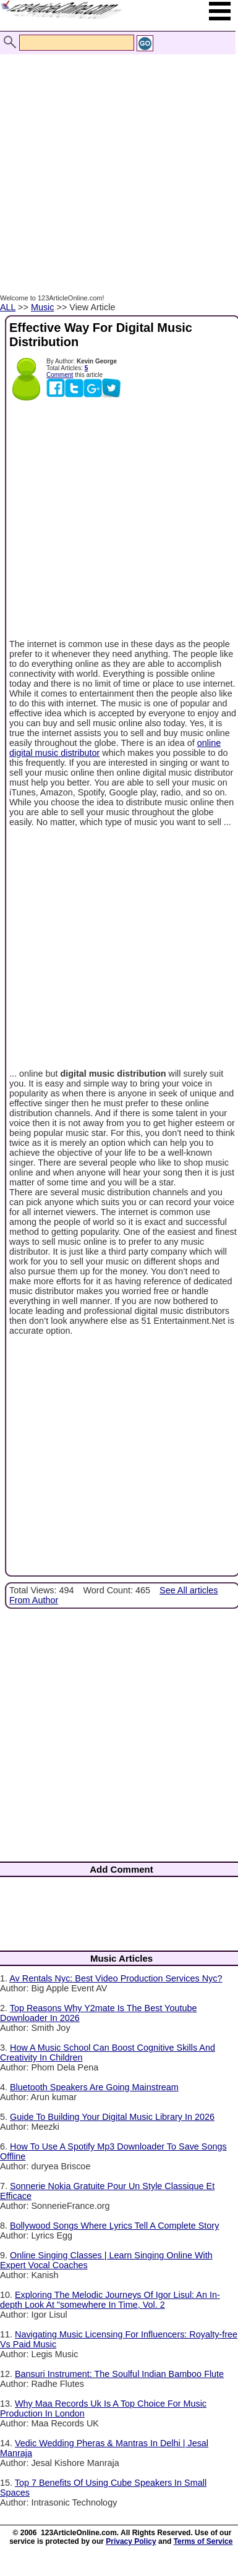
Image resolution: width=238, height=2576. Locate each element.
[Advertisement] (116, 161)
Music (42, 307)
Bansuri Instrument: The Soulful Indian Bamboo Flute (119, 2374)
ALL (7, 307)
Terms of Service (203, 2541)
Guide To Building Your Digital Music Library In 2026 (112, 2117)
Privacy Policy (131, 2541)
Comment (59, 374)
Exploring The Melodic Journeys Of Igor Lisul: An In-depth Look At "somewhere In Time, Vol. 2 (110, 2300)
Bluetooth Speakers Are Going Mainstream (94, 2087)
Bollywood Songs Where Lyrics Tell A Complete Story (114, 2226)
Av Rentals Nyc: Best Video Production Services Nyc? (115, 1978)
